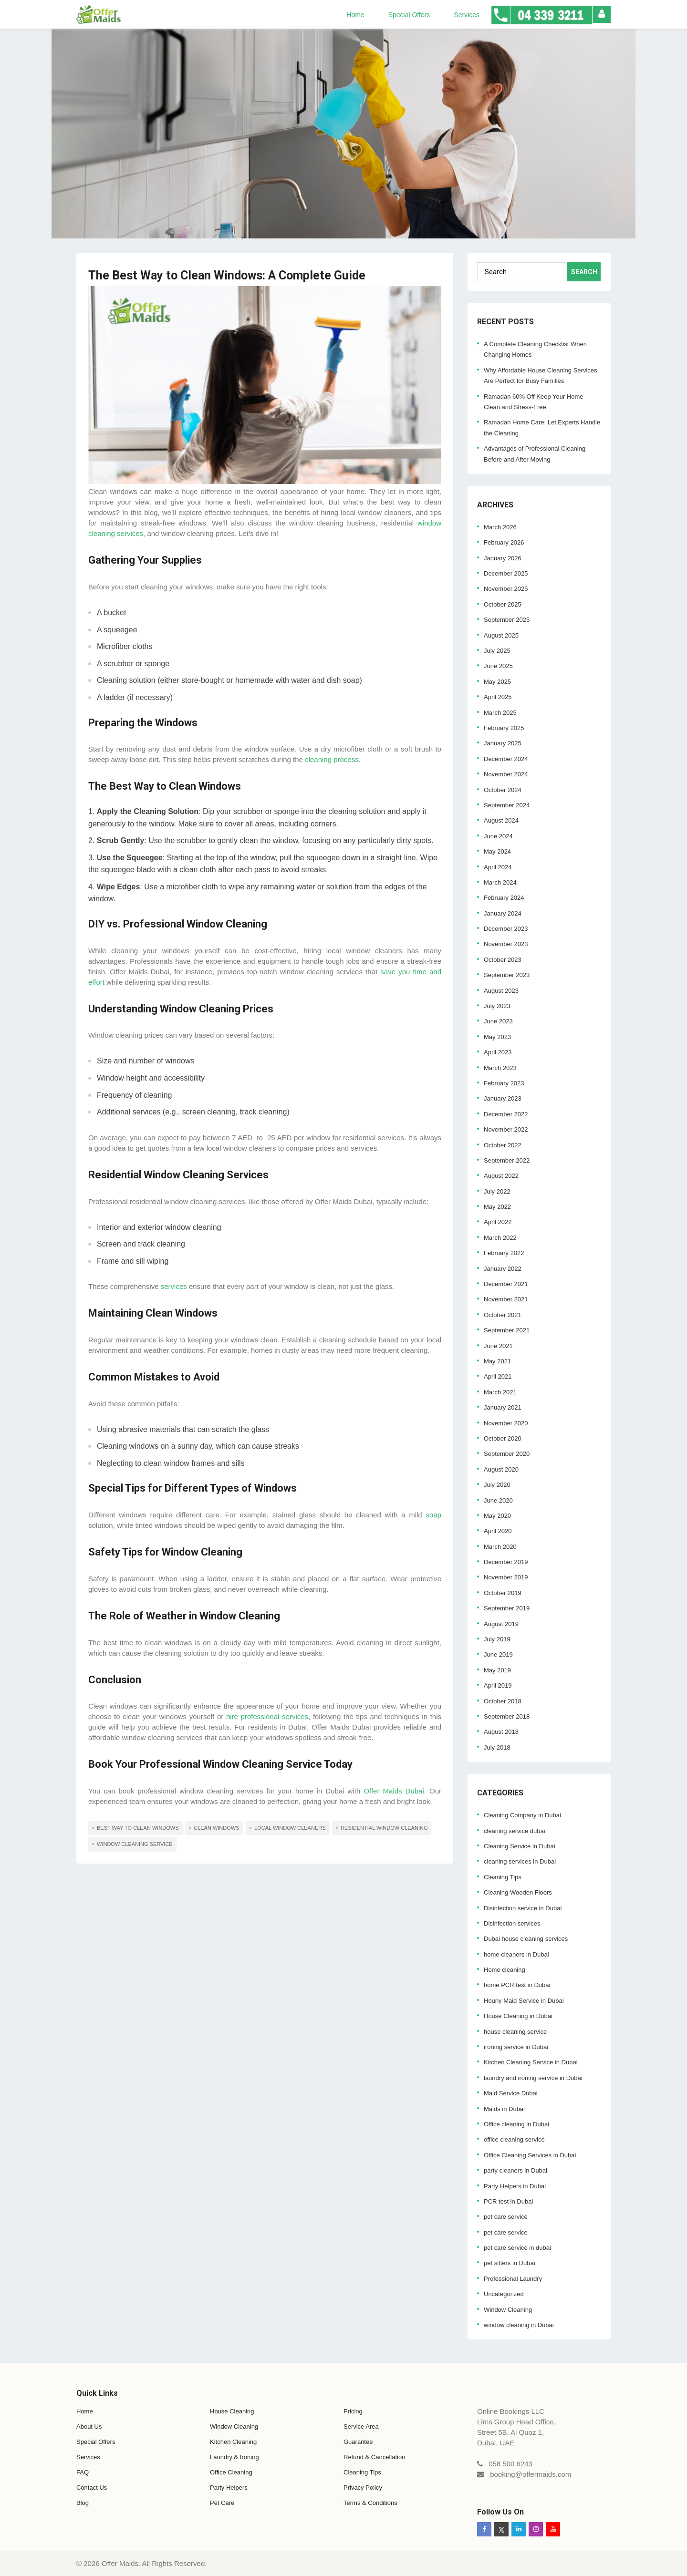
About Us (89, 2426)
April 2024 (498, 867)
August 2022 (501, 1175)
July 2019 (497, 1639)
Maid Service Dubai (511, 2093)
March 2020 (500, 1546)
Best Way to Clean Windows (138, 1828)
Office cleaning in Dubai (516, 2124)
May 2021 (497, 1361)
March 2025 (500, 712)
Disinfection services (512, 1923)
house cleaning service (515, 2031)
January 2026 (502, 558)
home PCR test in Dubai (517, 1985)
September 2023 (507, 975)
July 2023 (497, 1006)
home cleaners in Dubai (516, 1954)
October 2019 (502, 1593)
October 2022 (502, 1145)
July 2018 (497, 1747)
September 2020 (507, 1453)
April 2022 (498, 1222)
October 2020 (502, 1438)
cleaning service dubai (514, 1830)
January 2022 (502, 1268)
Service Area (361, 2426)
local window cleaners (289, 1828)
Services (466, 15)
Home (355, 15)
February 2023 (504, 1083)
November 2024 (506, 774)
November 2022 (506, 1129)
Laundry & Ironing (234, 2457)
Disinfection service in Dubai (523, 1908)
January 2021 (502, 1407)
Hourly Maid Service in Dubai (524, 2000)
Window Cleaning (508, 2309)
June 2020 (498, 1500)
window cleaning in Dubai (519, 2325)
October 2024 (502, 789)
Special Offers (409, 15)
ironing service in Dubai (516, 2046)
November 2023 (506, 944)
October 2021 (502, 1315)
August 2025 (501, 635)
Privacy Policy (363, 2487)
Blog (82, 2502)
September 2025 (507, 619)
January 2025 (502, 743)
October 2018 (502, 1701)
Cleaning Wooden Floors (518, 1892)
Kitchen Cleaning (233, 2441)
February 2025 (504, 728)
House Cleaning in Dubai (518, 2016)
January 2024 (502, 913)
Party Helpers (229, 2487)
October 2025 (502, 604)
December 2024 (506, 758)
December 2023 (506, 928)
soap (433, 1515)
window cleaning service (135, 1844)
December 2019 (506, 1562)
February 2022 (504, 1253)
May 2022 (497, 1206)
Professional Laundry (513, 2278)
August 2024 (501, 820)
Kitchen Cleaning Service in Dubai (531, 2062)
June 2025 (498, 666)
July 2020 (497, 1484)
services (174, 1286)
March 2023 (500, 1068)
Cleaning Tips (502, 1877)
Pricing (353, 2411)
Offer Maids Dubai (394, 1791)
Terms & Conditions (370, 2502)
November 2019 (506, 1577)
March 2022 (500, 1237)
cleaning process (331, 759)
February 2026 (504, 542)
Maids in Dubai (504, 2108)
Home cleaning (504, 1969)
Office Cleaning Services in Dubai (530, 2155)
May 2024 (497, 851)
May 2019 (497, 1670)
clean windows (216, 1828)
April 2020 (498, 1531)
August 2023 (501, 990)
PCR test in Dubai (508, 2201)
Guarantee (358, 2441)
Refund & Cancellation (374, 2457)
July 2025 (497, 650)
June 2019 (498, 1654)
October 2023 (502, 959)
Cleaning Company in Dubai (522, 1815)
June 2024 (498, 836)
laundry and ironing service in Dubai (533, 2077)
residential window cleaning (384, 1828)
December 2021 (506, 1284)
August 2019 (501, 1624)
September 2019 (507, 1608)
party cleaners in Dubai (515, 2170)
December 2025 (506, 573)
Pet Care (222, 2502)
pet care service (506, 2216)
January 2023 (502, 1098)
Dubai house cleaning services (526, 1938)
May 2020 (497, 1515)
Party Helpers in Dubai (515, 2186)
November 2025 (506, 588)
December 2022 (506, 1114)
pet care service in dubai (517, 2247)
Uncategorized (504, 2294)
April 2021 (498, 1376)
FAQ (82, 2472)
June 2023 (498, 1021)
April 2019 (498, 1685)
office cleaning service (514, 2139)
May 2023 (497, 1037)
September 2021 (507, 1330)
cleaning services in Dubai (520, 1861)
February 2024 (504, 897)
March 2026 (500, 527)
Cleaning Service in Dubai (519, 1846)
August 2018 (501, 1731)
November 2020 (506, 1423)
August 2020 (501, 1469)
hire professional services (267, 1716)
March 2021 (500, 1392)
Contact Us (91, 2487)
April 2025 (498, 697)
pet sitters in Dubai (509, 2263)
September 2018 (507, 1716)
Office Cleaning (231, 2472)
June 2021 (498, 1346)
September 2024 (507, 805)
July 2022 (497, 1191)
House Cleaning (232, 2411)
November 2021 (506, 1299)
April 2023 (498, 1052)
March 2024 (500, 882)
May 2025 (497, 681)
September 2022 (507, 1160)
